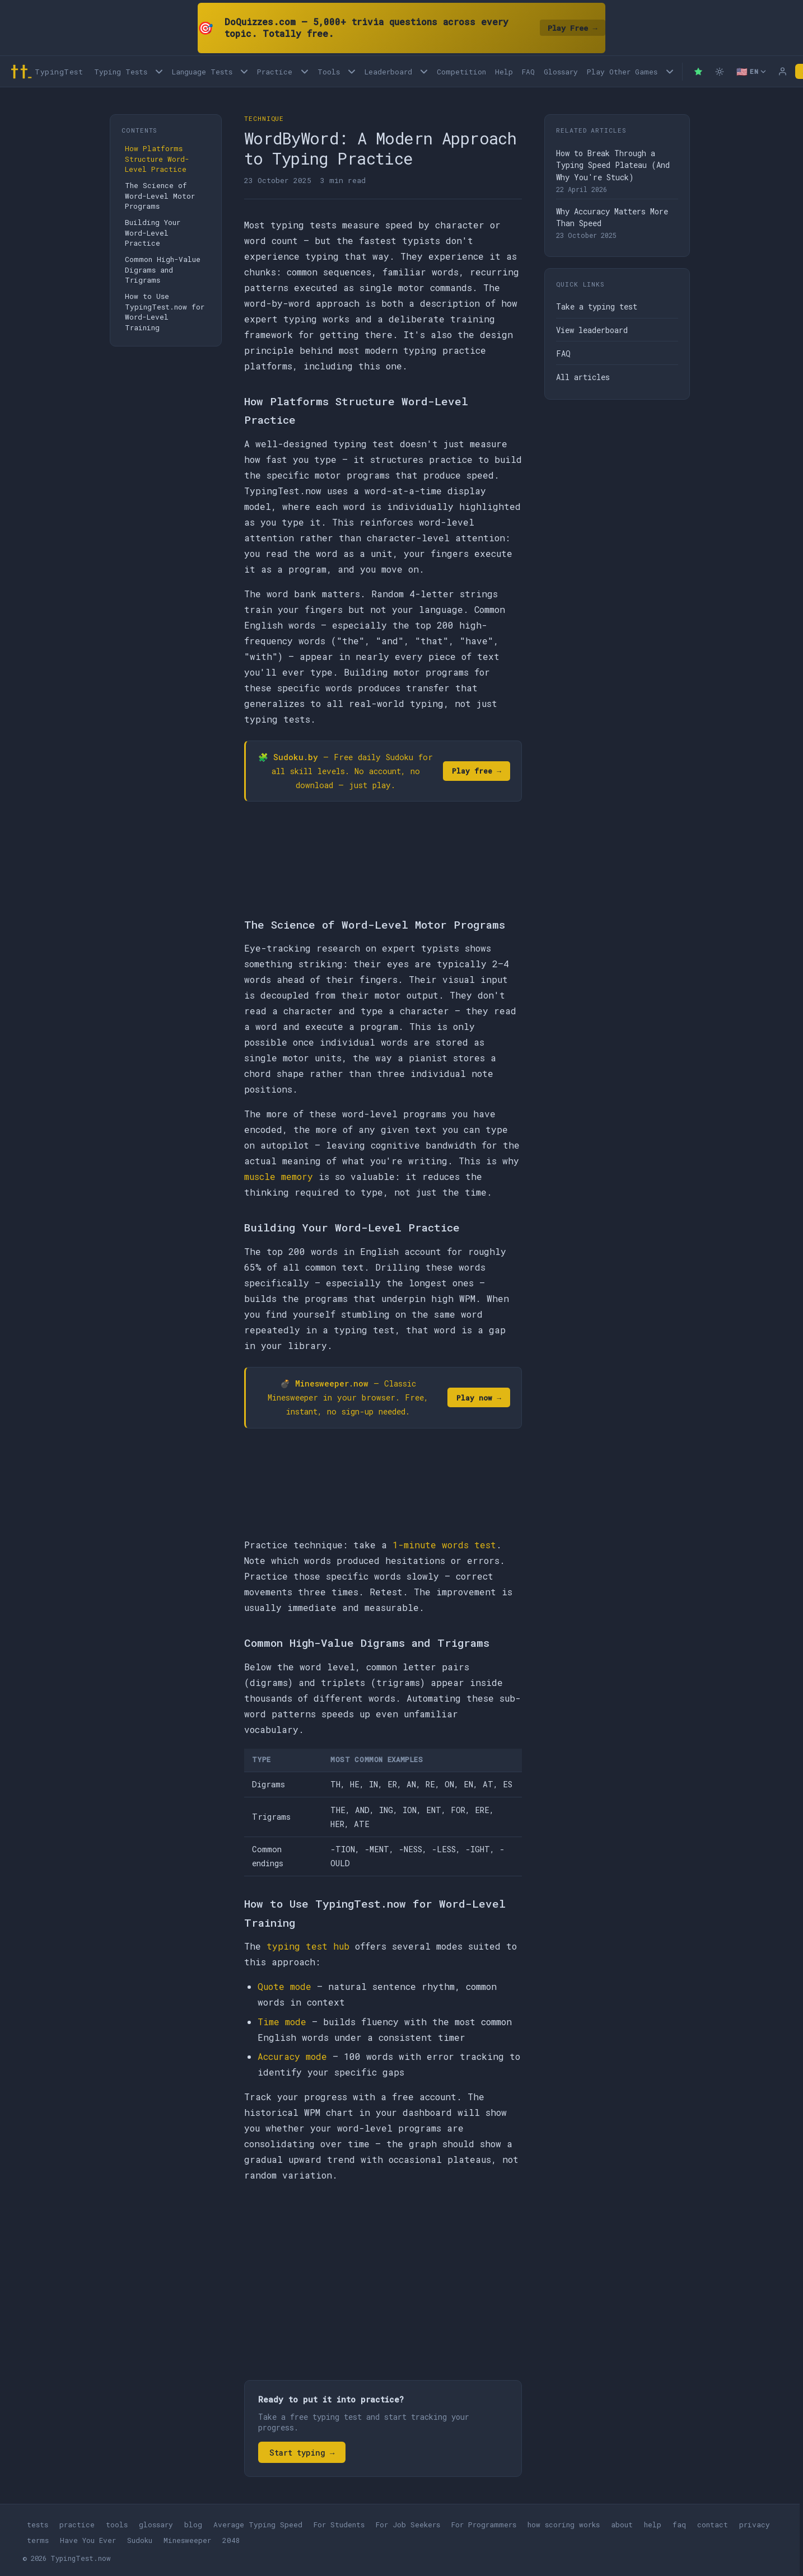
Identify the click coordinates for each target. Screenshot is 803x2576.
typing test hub (308, 1946)
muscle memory (278, 1176)
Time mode (282, 2021)
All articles (583, 377)
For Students (339, 2524)
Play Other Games (622, 71)
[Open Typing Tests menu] (159, 71)
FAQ (528, 71)
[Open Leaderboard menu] (424, 71)
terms (38, 2540)
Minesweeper (187, 2540)
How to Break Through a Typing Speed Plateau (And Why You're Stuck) (613, 165)
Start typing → (301, 2452)
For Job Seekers (408, 2524)
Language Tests (202, 71)
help (652, 2524)
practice (77, 2524)
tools (117, 2524)
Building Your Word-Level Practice (152, 232)
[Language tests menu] (244, 71)
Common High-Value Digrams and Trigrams (162, 269)
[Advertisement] (383, 2274)
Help (504, 71)
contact (712, 2524)
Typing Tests (120, 71)
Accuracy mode (292, 2056)
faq (679, 2524)
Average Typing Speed (257, 2524)
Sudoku (139, 2540)
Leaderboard (388, 71)
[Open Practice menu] (304, 71)
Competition (461, 71)
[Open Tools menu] (352, 71)
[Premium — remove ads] (698, 72)
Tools (329, 71)
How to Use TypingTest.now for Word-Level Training (164, 312)
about (622, 2524)
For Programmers (483, 2524)
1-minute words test (444, 1545)
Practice (274, 71)
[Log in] (783, 72)
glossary (156, 2524)
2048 (231, 2540)
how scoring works (563, 2524)
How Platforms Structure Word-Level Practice (157, 159)
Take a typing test (596, 306)
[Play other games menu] (669, 71)
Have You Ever (88, 2540)
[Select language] (751, 72)
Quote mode (284, 1986)
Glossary (561, 71)
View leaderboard (592, 330)
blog (193, 2524)
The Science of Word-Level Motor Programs (160, 195)
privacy (754, 2524)
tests (37, 2524)
